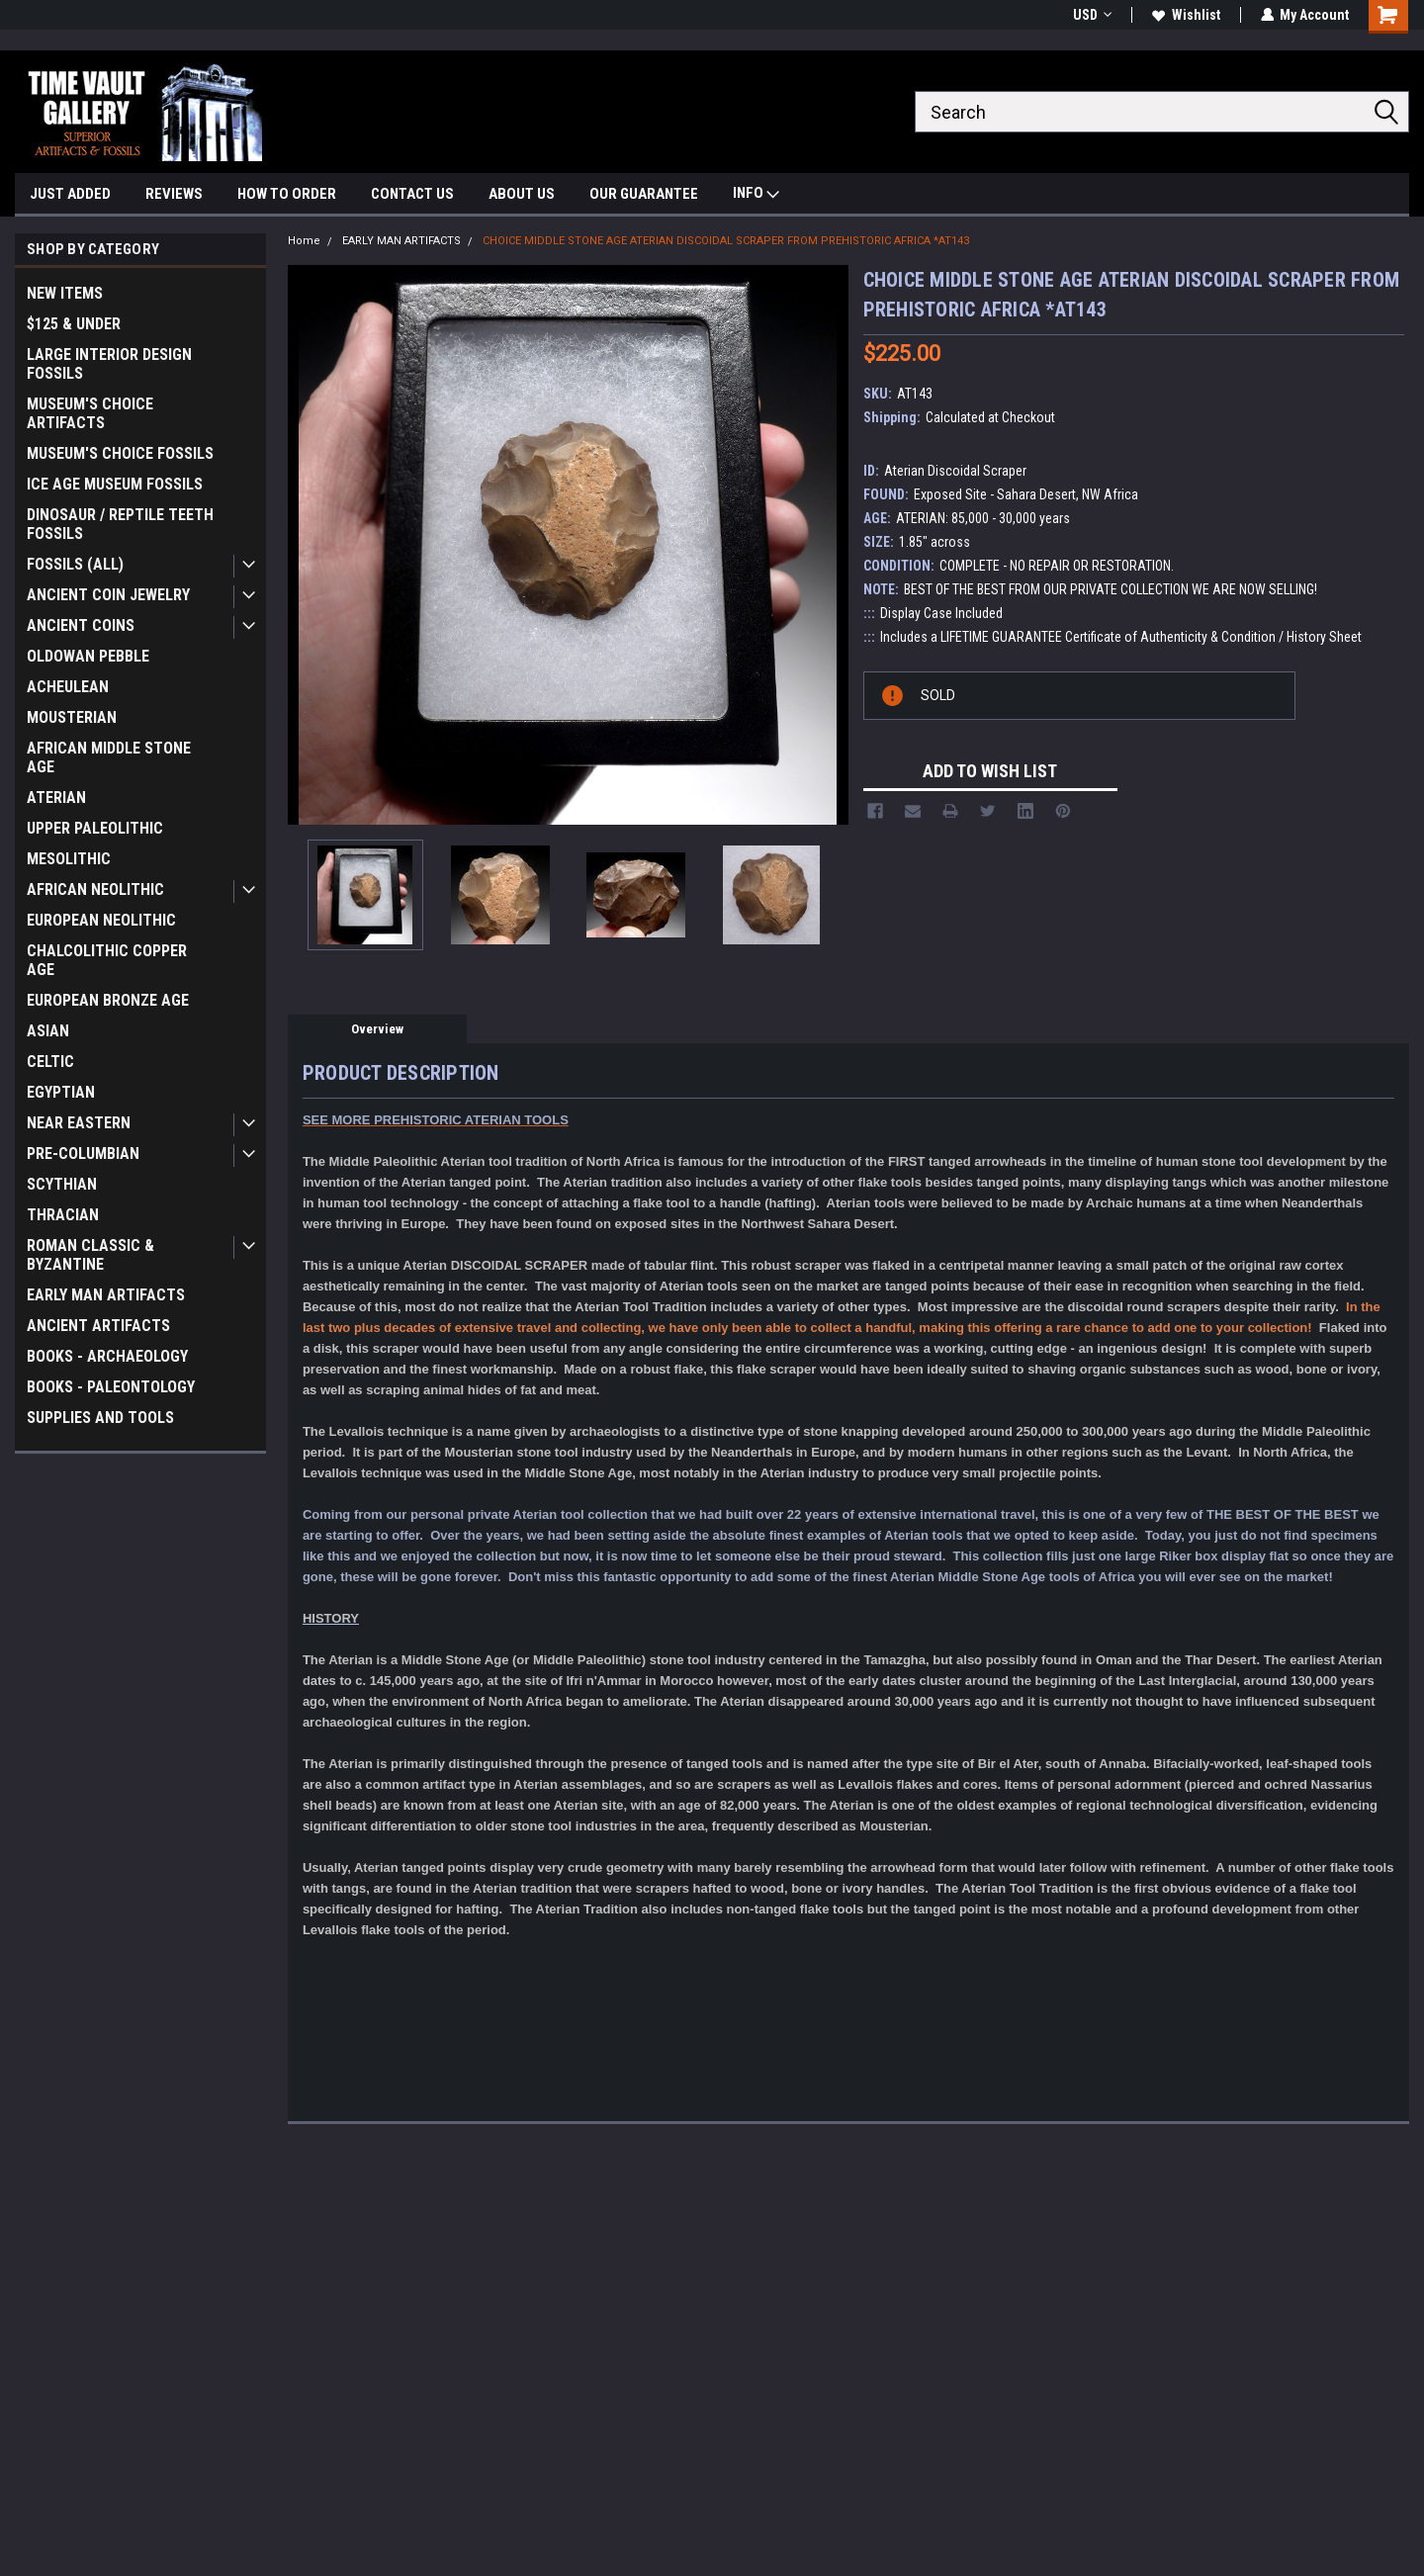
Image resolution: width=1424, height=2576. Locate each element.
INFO (756, 195)
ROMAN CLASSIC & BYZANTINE (90, 1255)
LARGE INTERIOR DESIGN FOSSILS (109, 364)
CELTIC (50, 1061)
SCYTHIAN (62, 1184)
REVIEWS (174, 194)
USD (1091, 15)
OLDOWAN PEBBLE (88, 656)
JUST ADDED (70, 194)
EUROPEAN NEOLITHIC (101, 920)
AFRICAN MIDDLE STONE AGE (109, 757)
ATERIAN (56, 797)
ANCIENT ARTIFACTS (98, 1325)
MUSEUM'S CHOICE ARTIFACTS (90, 413)
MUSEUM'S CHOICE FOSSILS (120, 453)
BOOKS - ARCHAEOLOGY (107, 1356)
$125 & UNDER (74, 323)
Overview (377, 1029)
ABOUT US (522, 194)
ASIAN (48, 1031)
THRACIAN (63, 1214)
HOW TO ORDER (286, 194)
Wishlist (1185, 15)
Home (304, 240)
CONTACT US (412, 194)
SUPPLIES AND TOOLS (100, 1417)
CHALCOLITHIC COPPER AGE (107, 960)
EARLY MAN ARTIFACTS (106, 1295)
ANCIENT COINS (80, 625)
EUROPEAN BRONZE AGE (108, 1000)
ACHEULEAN (68, 686)
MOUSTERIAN (72, 717)
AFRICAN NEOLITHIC (95, 889)
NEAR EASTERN (79, 1122)
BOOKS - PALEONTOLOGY (111, 1386)
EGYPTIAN (61, 1092)
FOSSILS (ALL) (75, 564)
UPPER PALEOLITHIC (95, 828)
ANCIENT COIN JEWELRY (108, 594)
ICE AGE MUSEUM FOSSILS (115, 484)
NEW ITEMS (65, 293)
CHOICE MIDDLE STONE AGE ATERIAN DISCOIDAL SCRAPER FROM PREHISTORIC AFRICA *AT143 (726, 240)
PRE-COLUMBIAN (83, 1153)
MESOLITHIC (69, 858)
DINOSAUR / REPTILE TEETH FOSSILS (120, 524)
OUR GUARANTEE (643, 194)
